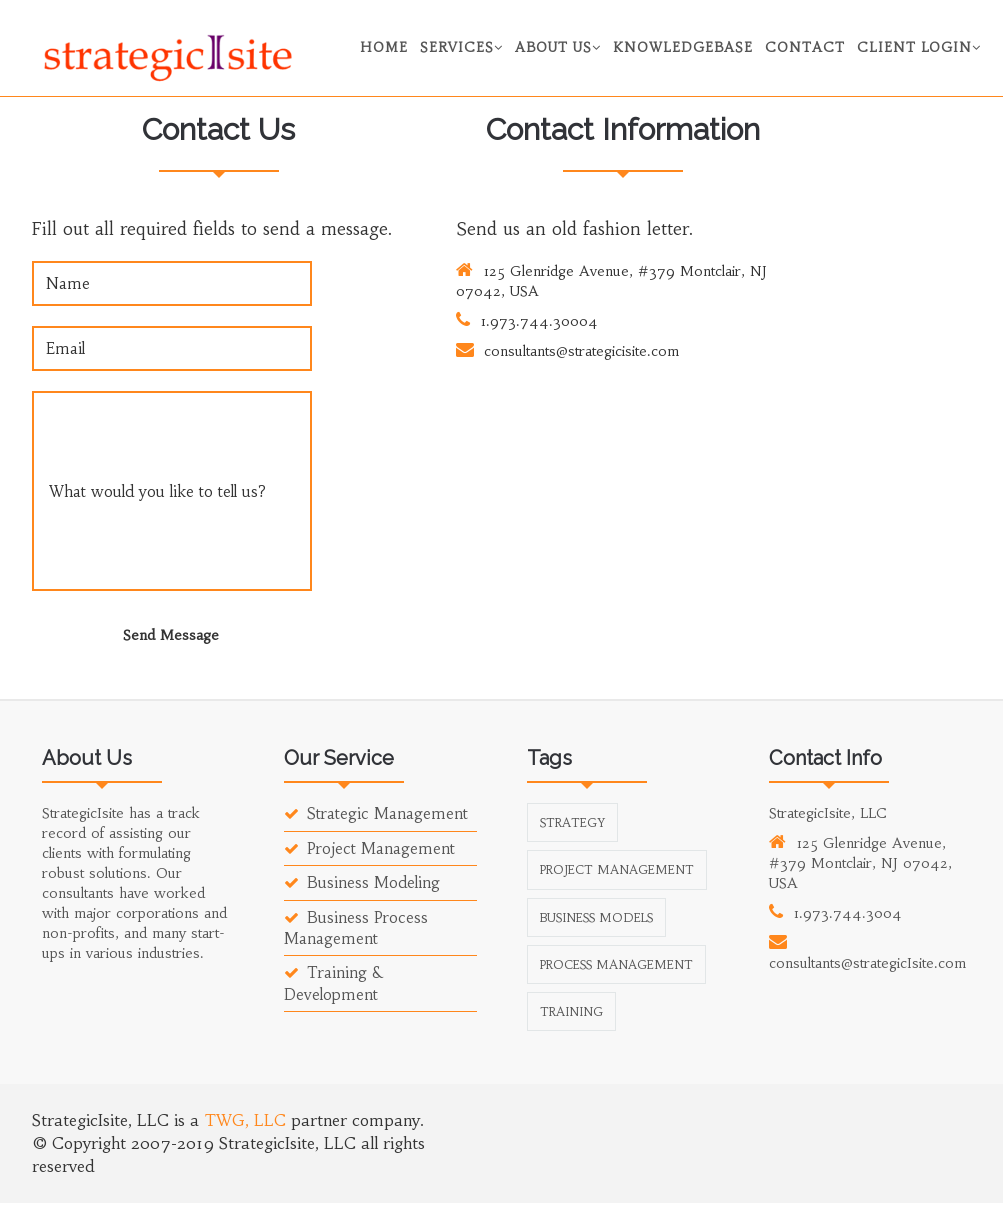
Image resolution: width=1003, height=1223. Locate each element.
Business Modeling (362, 882)
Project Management (369, 848)
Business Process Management (356, 928)
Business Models (596, 917)
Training (571, 1011)
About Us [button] (558, 47)
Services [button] (461, 47)
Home (384, 47)
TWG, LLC (247, 1120)
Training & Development (333, 983)
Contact (805, 47)
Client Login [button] (919, 47)
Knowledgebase (683, 47)
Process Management (616, 964)
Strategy (572, 822)
